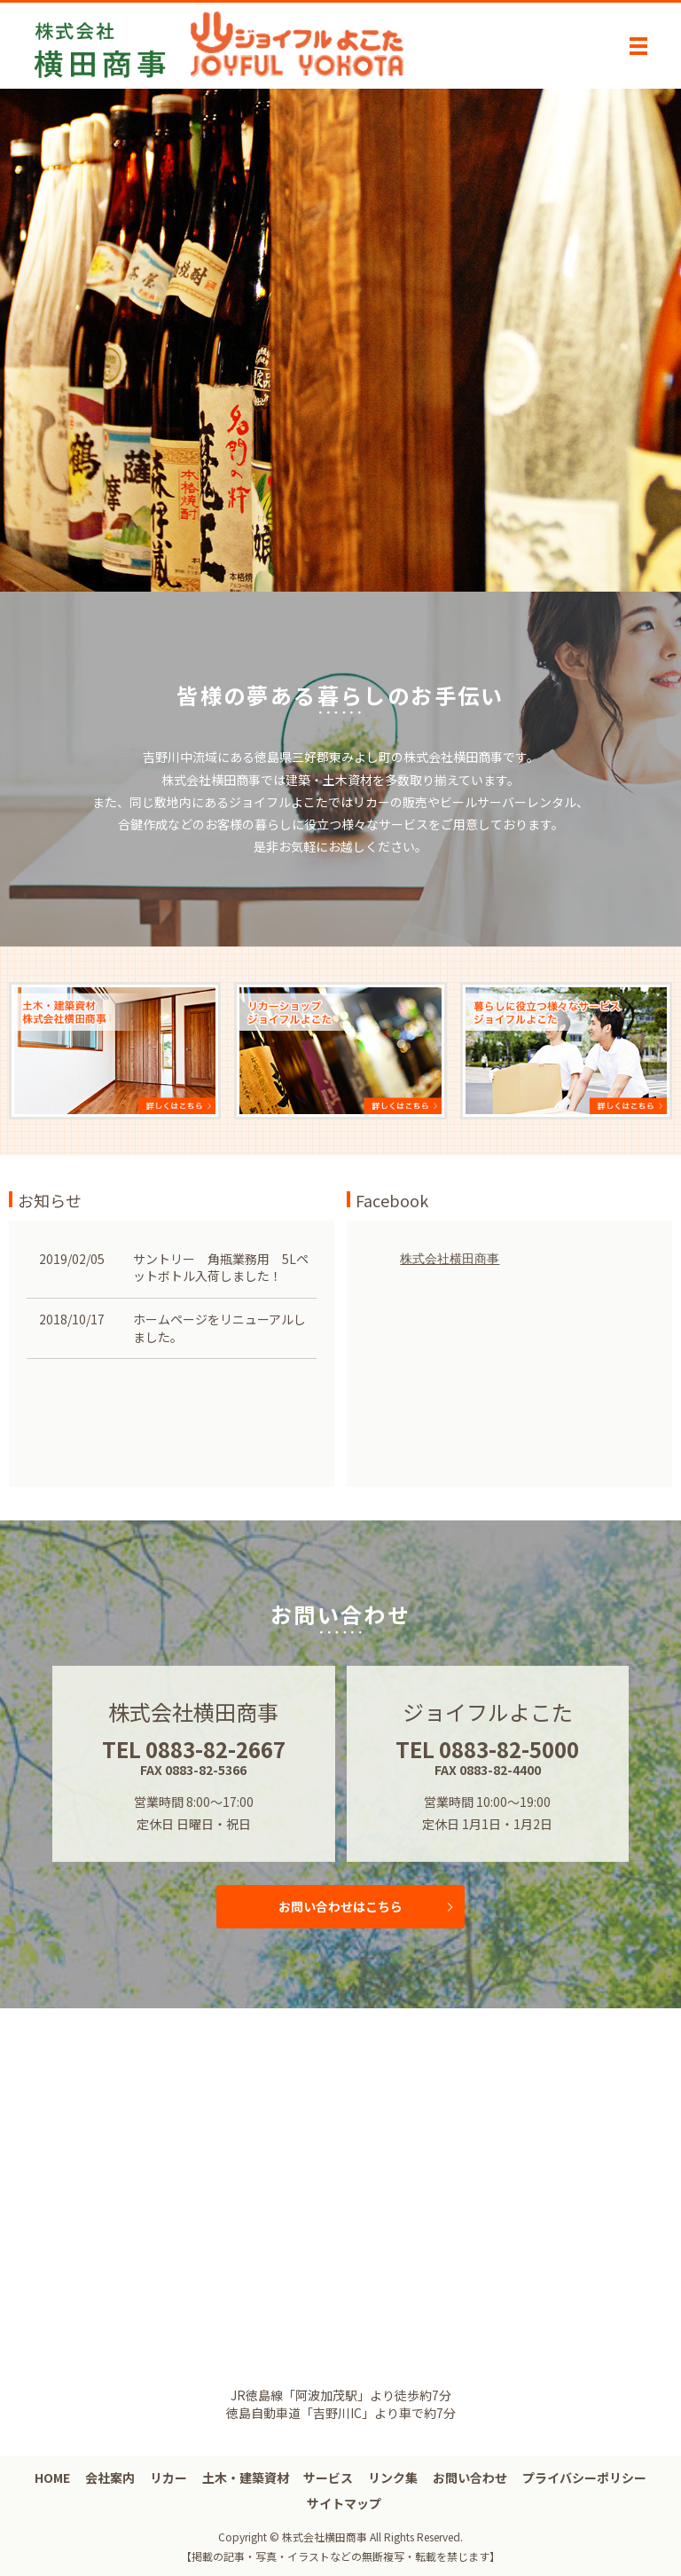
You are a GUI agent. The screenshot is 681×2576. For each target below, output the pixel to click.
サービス (328, 2477)
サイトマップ (344, 2503)
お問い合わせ (470, 2477)
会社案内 (110, 2477)
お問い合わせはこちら (340, 1906)
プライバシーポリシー (584, 2477)
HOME (52, 2477)
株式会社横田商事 (449, 1259)
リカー (168, 2477)
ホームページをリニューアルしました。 (219, 1328)
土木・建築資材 (245, 2477)
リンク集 (393, 2477)
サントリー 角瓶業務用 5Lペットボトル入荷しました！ (221, 1267)
